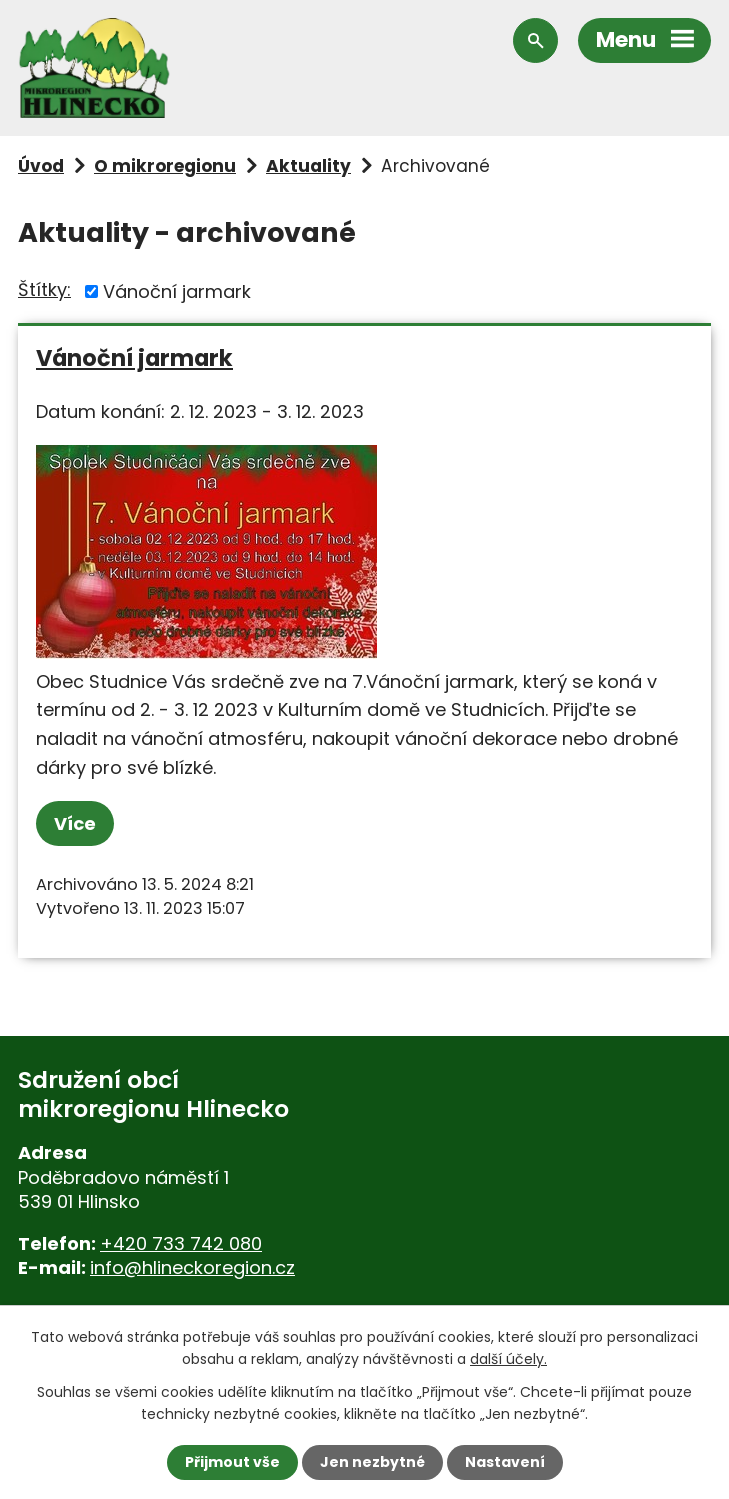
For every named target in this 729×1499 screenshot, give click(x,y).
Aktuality (308, 166)
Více (75, 823)
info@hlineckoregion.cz (192, 1267)
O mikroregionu (165, 166)
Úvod (41, 166)
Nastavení (505, 1462)
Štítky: (44, 289)
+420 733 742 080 (181, 1243)
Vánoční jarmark (177, 291)
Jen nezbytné (372, 1462)
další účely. (508, 1359)
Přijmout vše (232, 1462)
